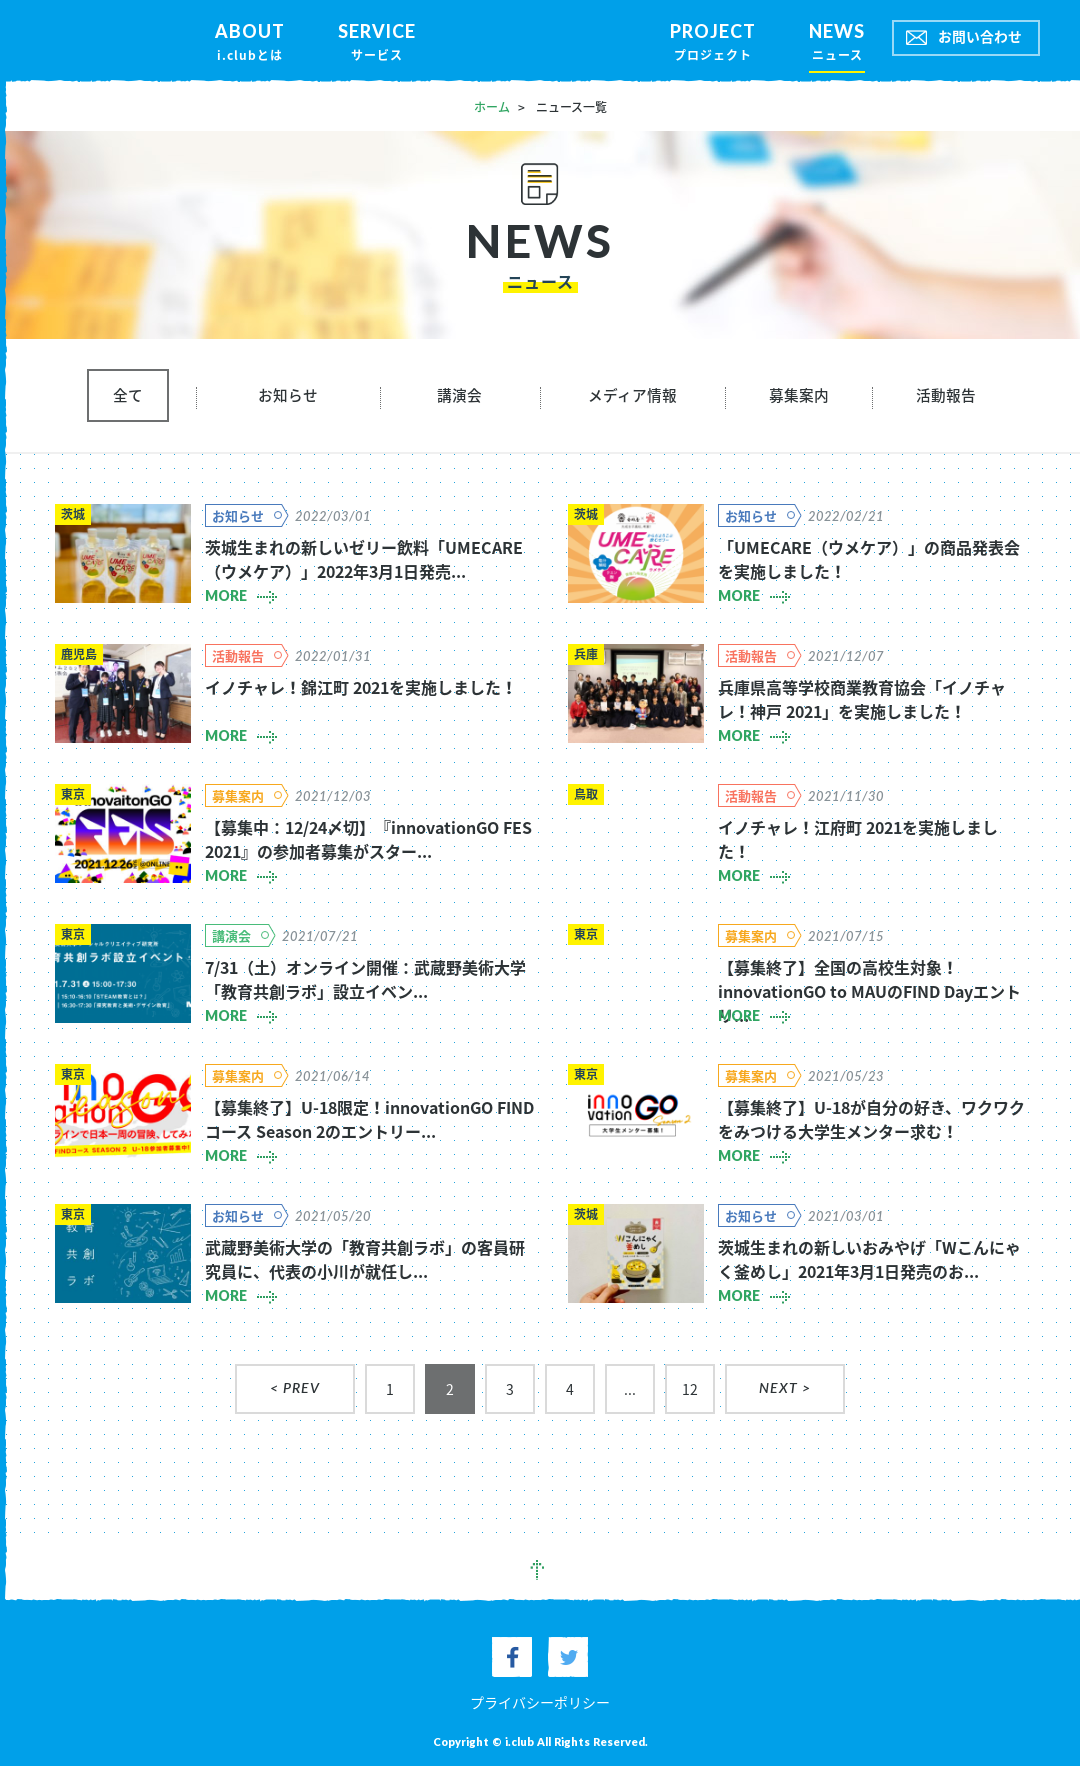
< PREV (295, 1392)
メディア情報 (632, 397)
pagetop (540, 1573)
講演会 (459, 397)
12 (690, 1392)
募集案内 (799, 397)
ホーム (492, 107)
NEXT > (785, 1392)
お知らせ (288, 397)
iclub (540, 41)
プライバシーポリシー (540, 1704)
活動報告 (946, 397)
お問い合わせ (980, 37)
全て (128, 397)
